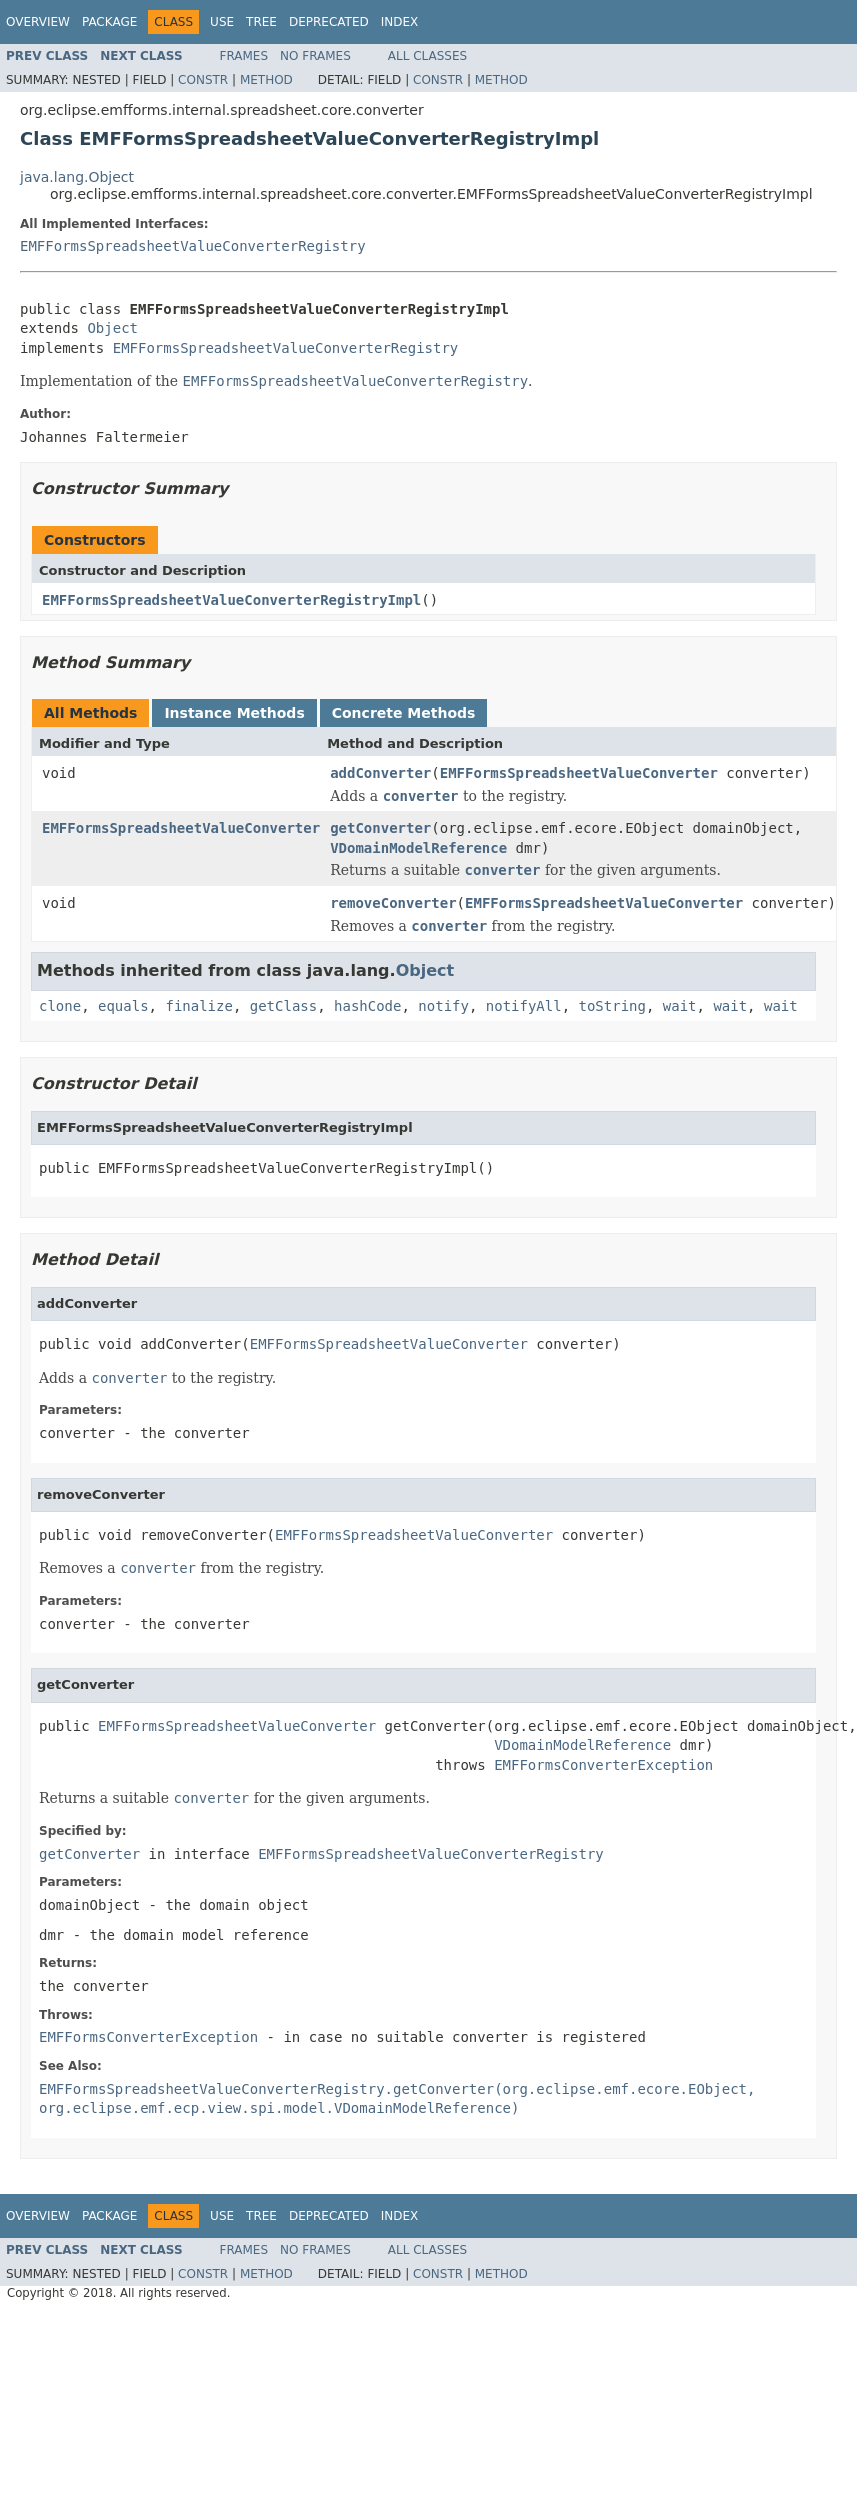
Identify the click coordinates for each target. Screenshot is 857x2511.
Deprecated (329, 22)
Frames (244, 56)
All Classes (427, 56)
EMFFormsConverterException (603, 1765)
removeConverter (393, 903)
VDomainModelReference (418, 848)
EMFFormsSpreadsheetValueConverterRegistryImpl (231, 600)
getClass (283, 1006)
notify (443, 1006)
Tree (261, 22)
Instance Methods (234, 713)
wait (680, 1006)
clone (60, 1006)
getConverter (380, 828)
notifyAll (524, 1006)
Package (109, 22)
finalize (198, 1006)
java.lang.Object (77, 177)
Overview (38, 22)
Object (112, 328)
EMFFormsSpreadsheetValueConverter (579, 773)
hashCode (367, 1006)
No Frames (315, 56)
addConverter (380, 773)
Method (266, 80)
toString (612, 1006)
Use (222, 22)
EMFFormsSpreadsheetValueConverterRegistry (193, 246)
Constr (203, 80)
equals (123, 1006)
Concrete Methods (404, 713)
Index (400, 22)
